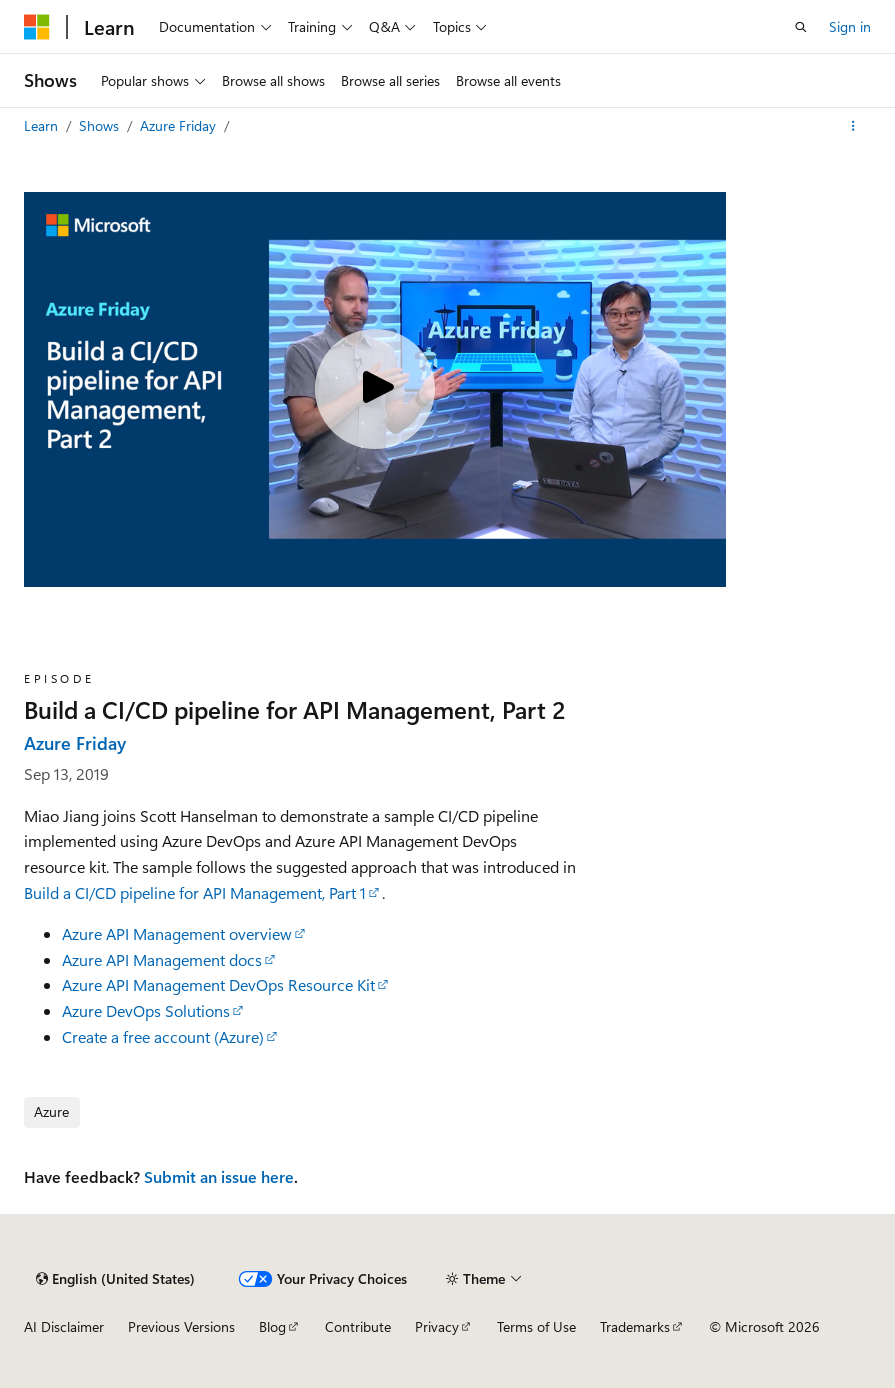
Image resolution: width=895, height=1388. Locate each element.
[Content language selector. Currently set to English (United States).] (115, 1279)
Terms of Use (536, 1326)
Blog (272, 1326)
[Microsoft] (37, 27)
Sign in (850, 26)
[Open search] (801, 27)
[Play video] (375, 389)
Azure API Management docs (162, 959)
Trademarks (635, 1326)
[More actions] (853, 126)
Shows (101, 125)
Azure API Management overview (177, 933)
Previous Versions (181, 1326)
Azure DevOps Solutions (146, 1010)
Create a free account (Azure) (163, 1036)
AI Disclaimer (64, 1326)
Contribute (358, 1326)
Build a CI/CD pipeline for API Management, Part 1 (195, 892)
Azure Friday (180, 125)
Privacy (437, 1326)
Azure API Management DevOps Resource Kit (218, 984)
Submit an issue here (219, 1176)
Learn (43, 125)
